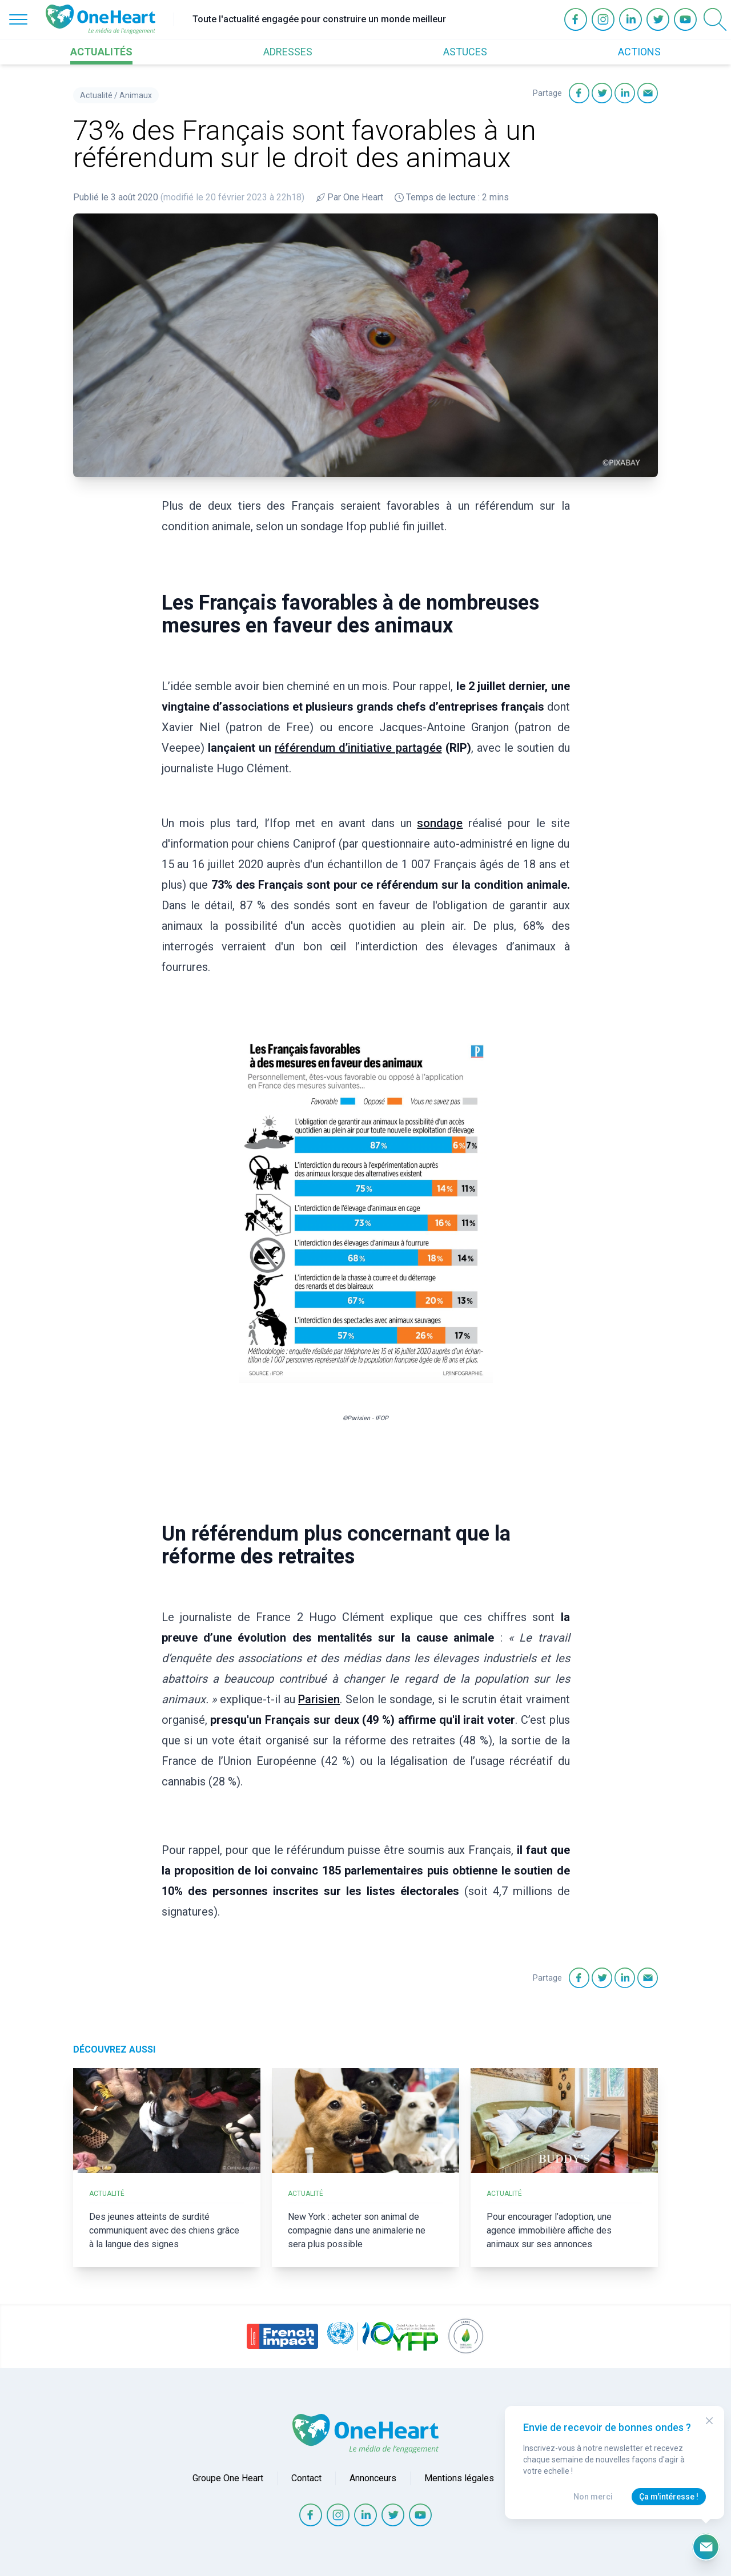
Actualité (96, 95)
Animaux (135, 95)
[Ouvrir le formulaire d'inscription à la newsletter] (706, 2547)
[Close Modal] (709, 2421)
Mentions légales (459, 2478)
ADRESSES (287, 52)
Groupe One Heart (227, 2478)
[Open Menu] (18, 19)
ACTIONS (639, 52)
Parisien (319, 1699)
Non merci (593, 2496)
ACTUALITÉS (101, 52)
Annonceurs (373, 2478)
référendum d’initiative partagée (358, 748)
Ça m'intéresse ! (668, 2496)
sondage (440, 823)
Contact (306, 2478)
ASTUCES (465, 52)
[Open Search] (715, 19)
